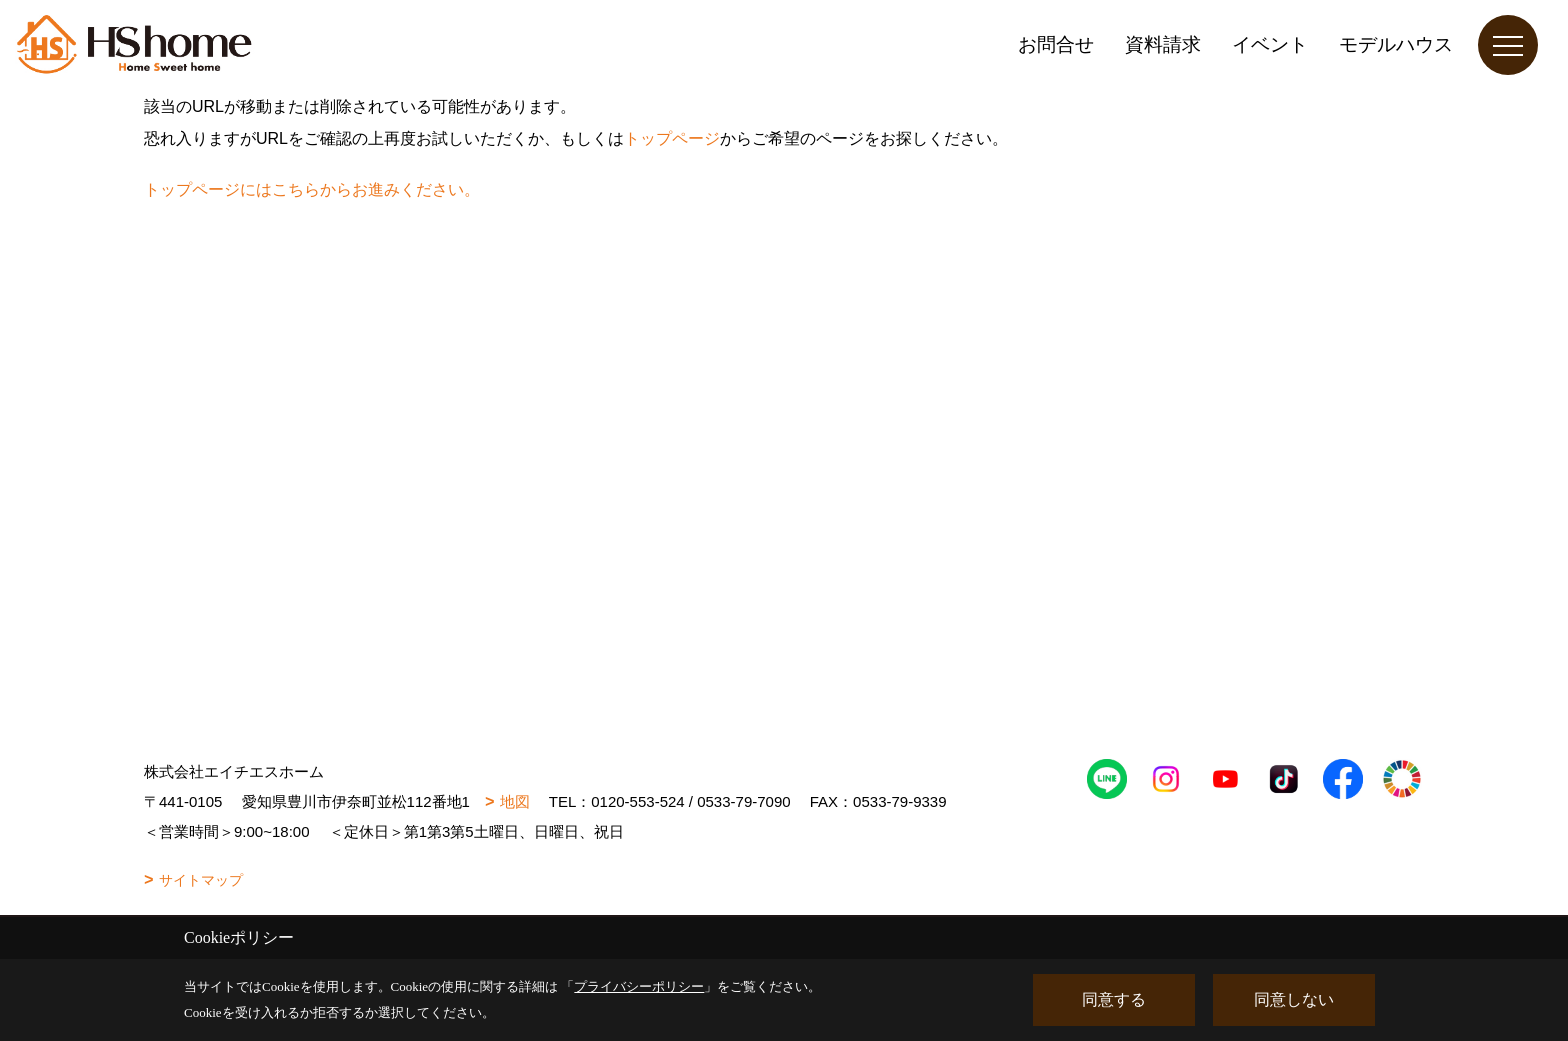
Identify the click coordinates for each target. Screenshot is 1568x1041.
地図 (515, 801)
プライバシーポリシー (639, 986)
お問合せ (1056, 44)
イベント (1270, 44)
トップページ (672, 138)
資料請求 (1163, 44)
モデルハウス (1396, 44)
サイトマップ (201, 880)
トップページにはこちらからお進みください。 (312, 189)
